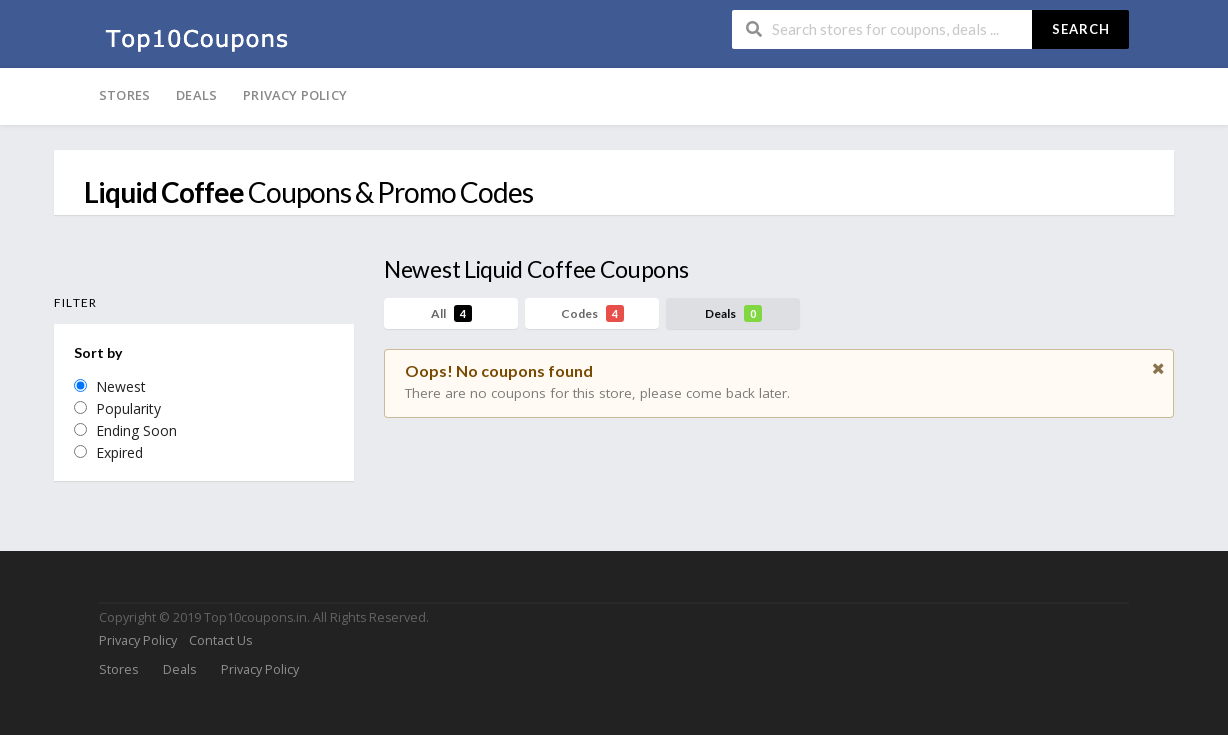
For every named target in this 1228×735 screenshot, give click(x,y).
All (451, 313)
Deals (196, 95)
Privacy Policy (295, 95)
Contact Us (220, 640)
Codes (592, 313)
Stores (124, 95)
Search (1081, 29)
